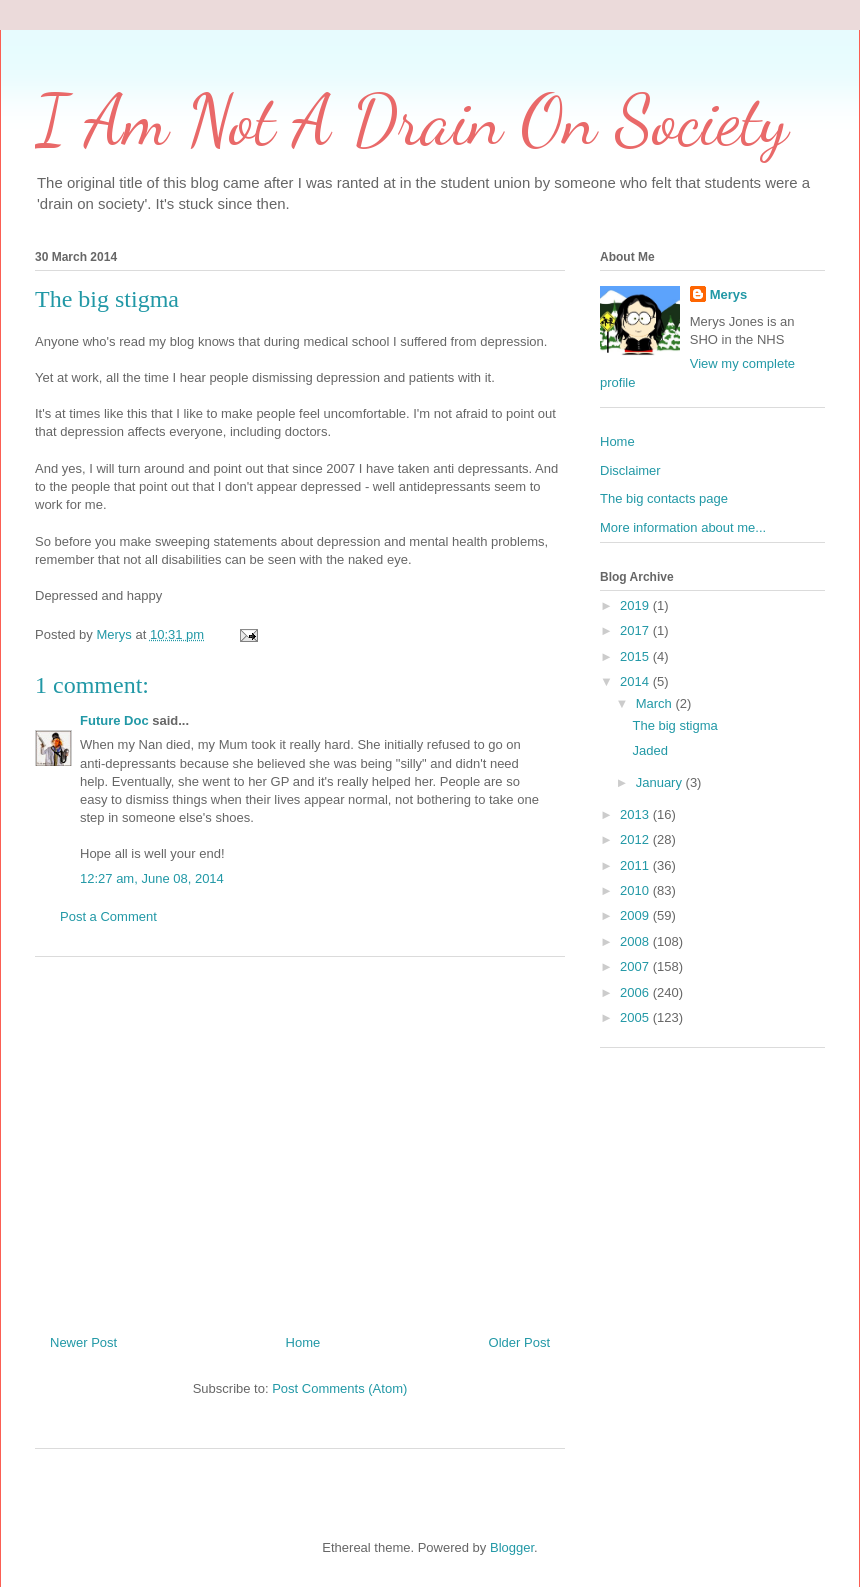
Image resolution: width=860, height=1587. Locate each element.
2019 (636, 605)
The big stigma (674, 725)
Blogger (512, 1547)
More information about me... (683, 527)
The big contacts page (664, 498)
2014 (636, 681)
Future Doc (114, 720)
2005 (636, 1017)
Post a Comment (108, 916)
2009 (636, 915)
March (656, 703)
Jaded (649, 750)
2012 (636, 839)
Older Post (519, 1342)
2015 (636, 656)
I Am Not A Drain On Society (411, 121)
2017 (636, 630)
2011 (636, 865)
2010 (636, 890)
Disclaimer (630, 470)
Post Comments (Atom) (339, 1388)
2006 (636, 992)
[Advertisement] (300, 1138)
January (661, 782)
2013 (636, 814)
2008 (636, 941)
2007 (636, 966)
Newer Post (83, 1342)
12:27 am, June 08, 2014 (152, 878)
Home (303, 1342)
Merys (729, 294)
